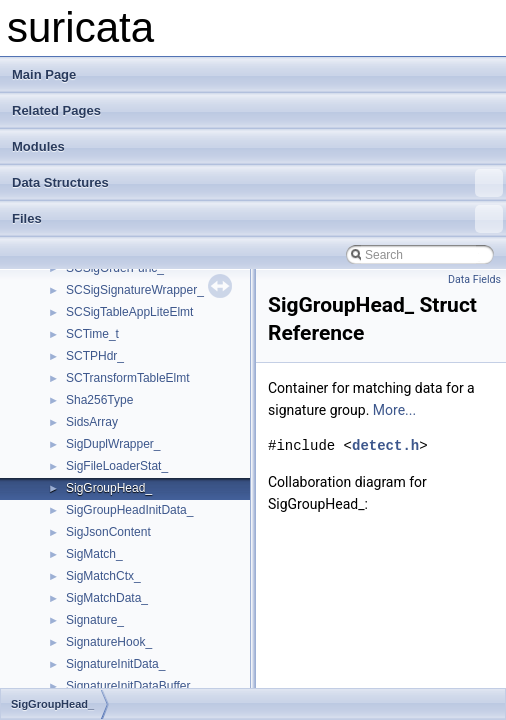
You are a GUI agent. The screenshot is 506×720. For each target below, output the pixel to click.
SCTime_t (92, 334)
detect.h (385, 445)
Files (257, 219)
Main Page (44, 74)
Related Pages (56, 110)
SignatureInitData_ (115, 664)
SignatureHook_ (109, 642)
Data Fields (474, 279)
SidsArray (92, 422)
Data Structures (257, 183)
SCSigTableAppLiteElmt (129, 312)
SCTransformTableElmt (128, 378)
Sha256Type (99, 400)
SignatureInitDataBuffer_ (131, 686)
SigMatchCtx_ (103, 576)
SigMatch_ (94, 554)
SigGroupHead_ (109, 488)
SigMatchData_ (107, 598)
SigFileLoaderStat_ (117, 466)
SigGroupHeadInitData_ (129, 510)
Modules (38, 146)
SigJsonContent (108, 532)
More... (394, 410)
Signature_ (95, 620)
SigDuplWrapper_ (113, 444)
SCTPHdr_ (95, 356)
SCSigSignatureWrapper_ (135, 290)
